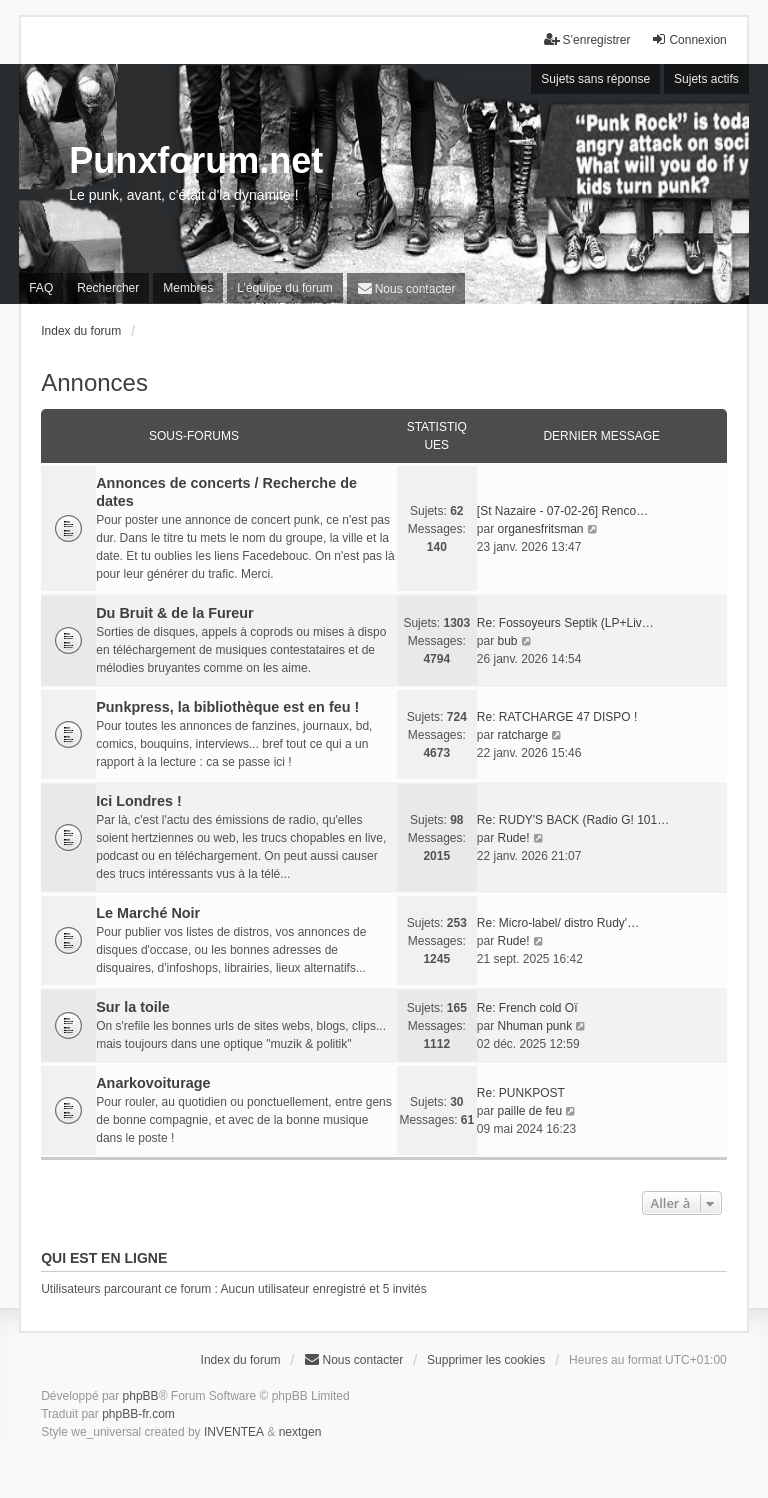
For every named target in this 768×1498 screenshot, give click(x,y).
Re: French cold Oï (527, 1008)
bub (507, 641)
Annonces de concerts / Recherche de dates (226, 492)
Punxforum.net (196, 160)
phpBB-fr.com (138, 1414)
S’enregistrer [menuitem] (587, 39)
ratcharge (522, 735)
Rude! (513, 838)
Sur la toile (133, 1007)
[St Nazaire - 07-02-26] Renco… (562, 511)
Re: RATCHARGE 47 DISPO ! (557, 717)
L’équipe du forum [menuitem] (284, 288)
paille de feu (529, 1111)
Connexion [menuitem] (688, 39)
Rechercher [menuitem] (108, 288)
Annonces (94, 382)
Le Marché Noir (148, 913)
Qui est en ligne (104, 1258)
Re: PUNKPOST (521, 1093)
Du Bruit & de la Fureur (175, 613)
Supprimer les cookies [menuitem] (486, 1360)
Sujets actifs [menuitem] (706, 79)
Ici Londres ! (139, 801)
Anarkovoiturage (153, 1083)
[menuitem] (406, 288)
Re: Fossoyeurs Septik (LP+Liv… (565, 623)
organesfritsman (540, 529)
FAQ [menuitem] (41, 288)
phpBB (141, 1396)
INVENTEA (234, 1432)
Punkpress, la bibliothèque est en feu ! (227, 707)
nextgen (300, 1432)
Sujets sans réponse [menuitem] (595, 79)
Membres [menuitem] (188, 288)
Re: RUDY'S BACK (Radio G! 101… (573, 820)
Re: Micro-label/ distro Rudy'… (558, 923)
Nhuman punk (534, 1026)
